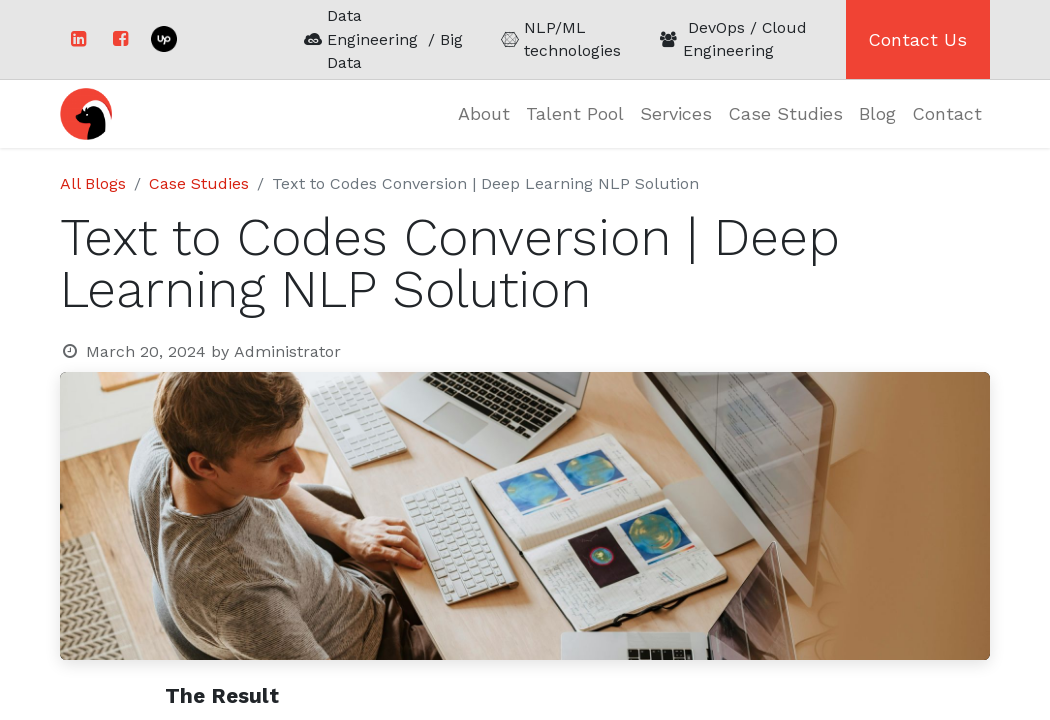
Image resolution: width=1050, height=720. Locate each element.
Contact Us (917, 39)
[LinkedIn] (78, 39)
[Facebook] (120, 39)
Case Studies (199, 183)
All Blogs (93, 183)
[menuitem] (484, 113)
